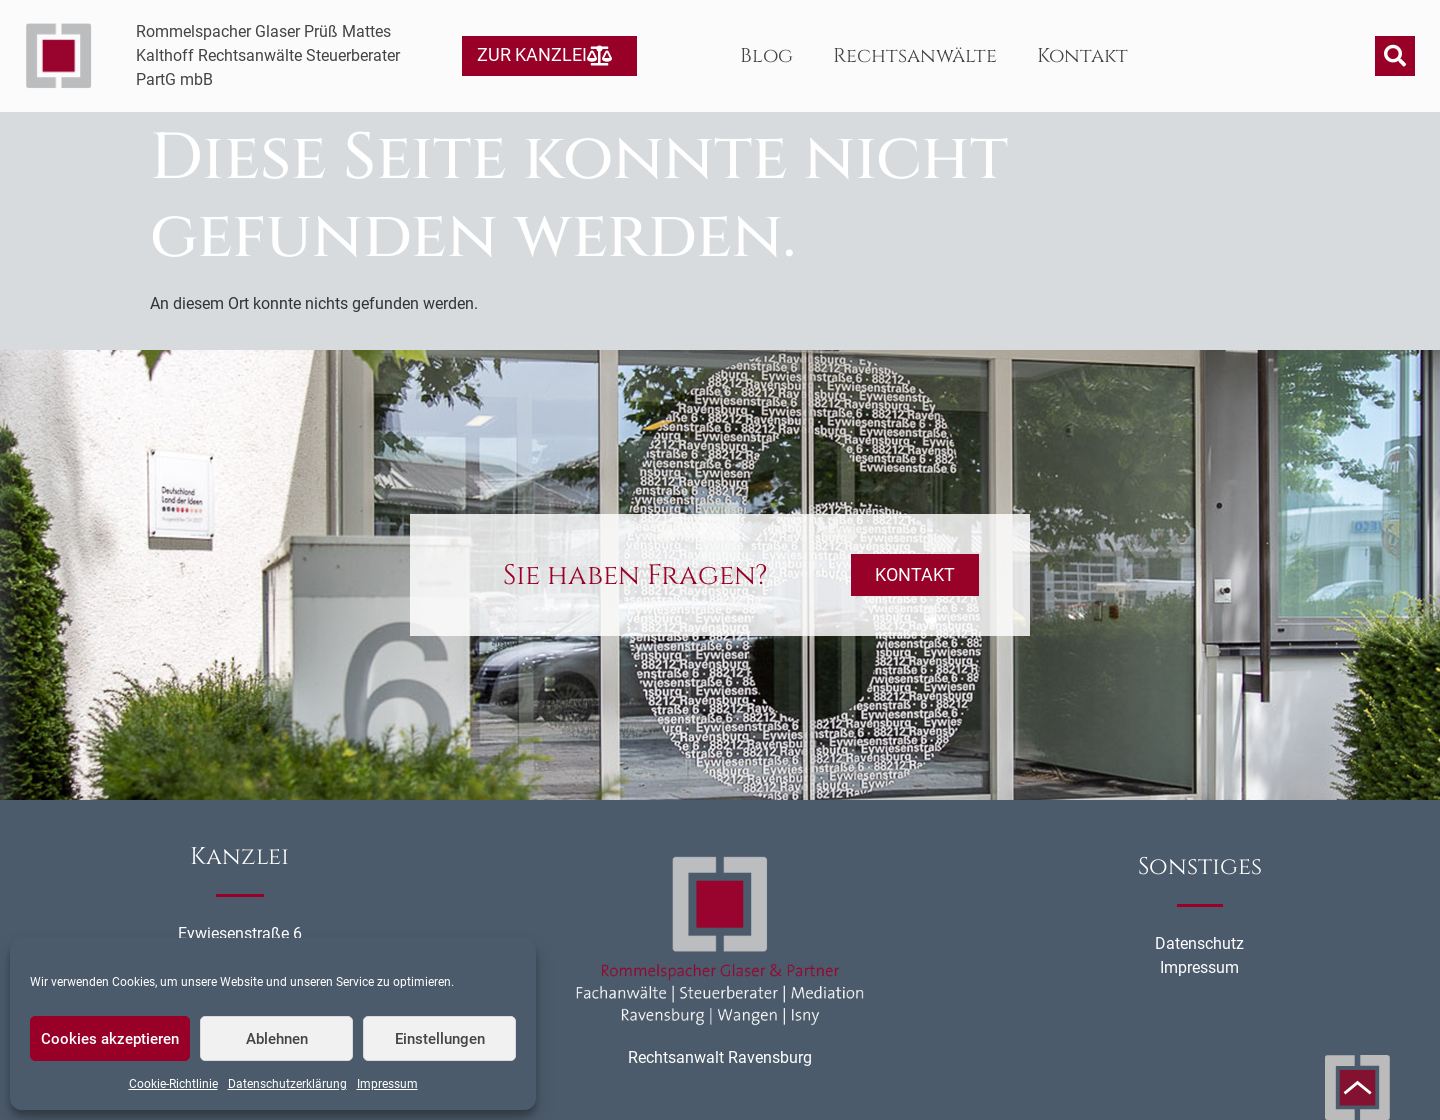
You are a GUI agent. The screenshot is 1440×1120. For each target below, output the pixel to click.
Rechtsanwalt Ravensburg (720, 1057)
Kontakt (1082, 55)
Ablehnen (277, 1039)
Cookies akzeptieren (110, 1039)
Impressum (387, 1084)
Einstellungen (440, 1039)
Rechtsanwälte (915, 55)
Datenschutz (1199, 943)
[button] (1395, 56)
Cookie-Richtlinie (173, 1084)
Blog (766, 55)
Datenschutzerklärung (287, 1084)
